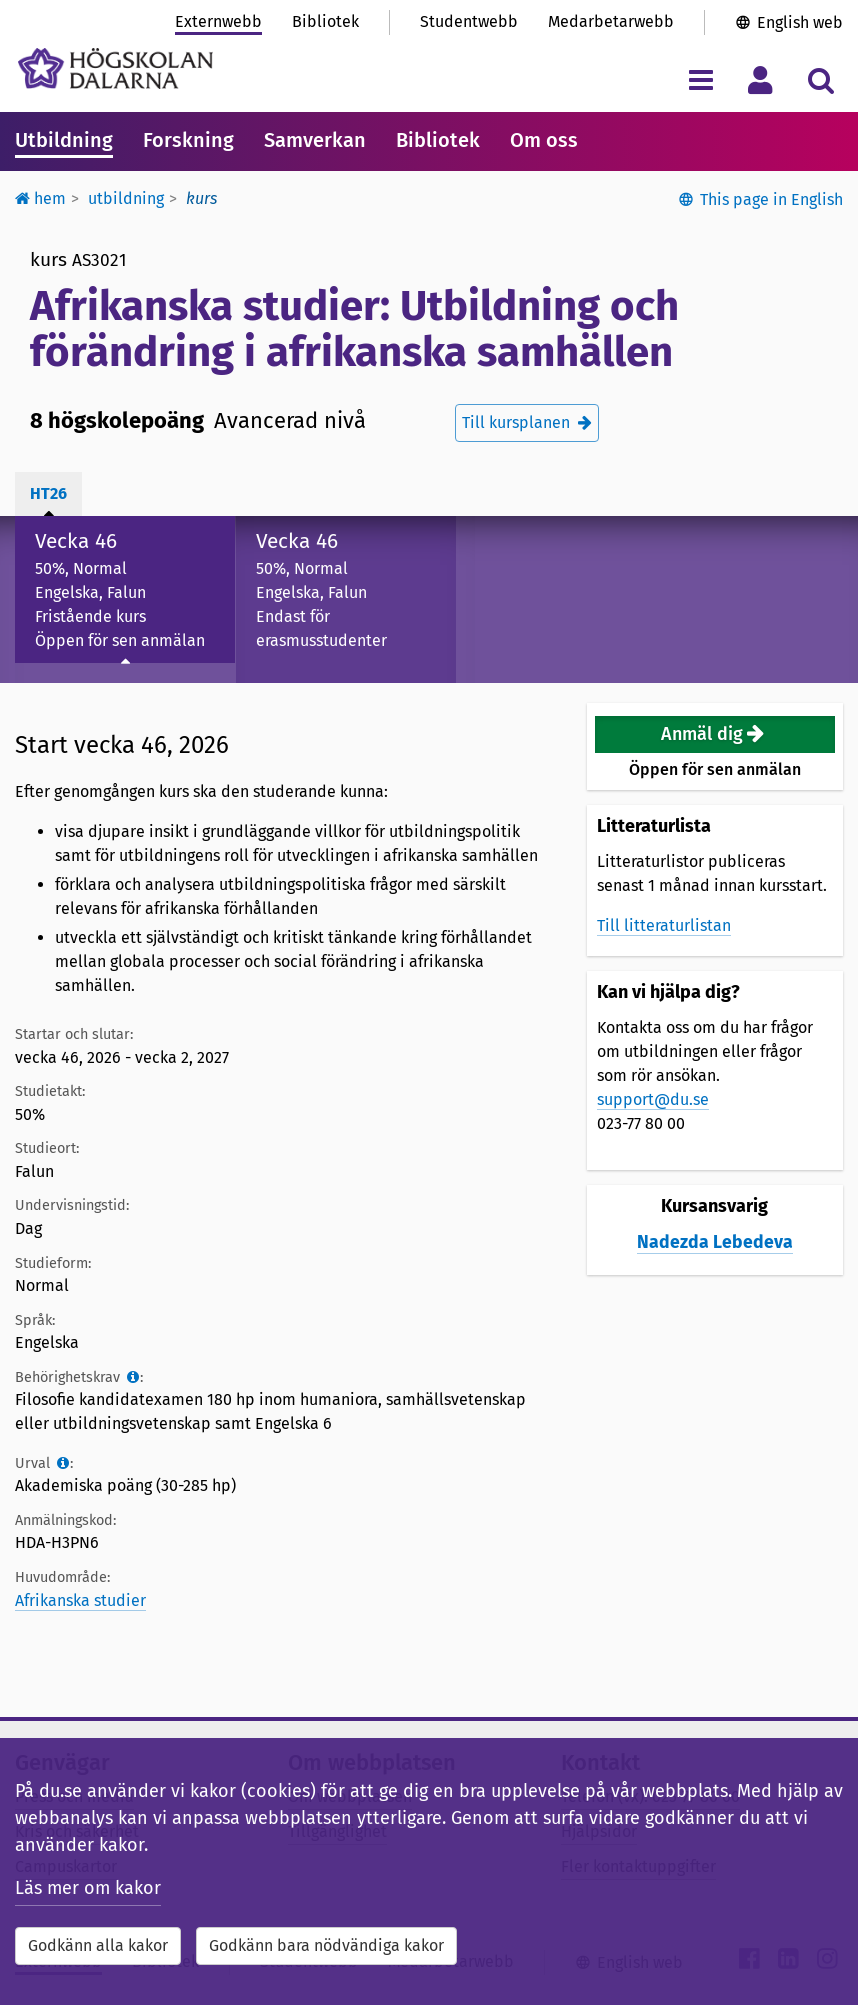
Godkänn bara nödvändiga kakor (326, 1945)
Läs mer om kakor (88, 1888)
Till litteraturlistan (664, 925)
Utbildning (64, 140)
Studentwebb (469, 21)
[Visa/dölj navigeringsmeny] (700, 79)
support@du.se (653, 1099)
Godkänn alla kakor (98, 1945)
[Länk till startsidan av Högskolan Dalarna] (115, 68)
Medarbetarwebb (611, 21)
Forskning (188, 140)
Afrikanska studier (80, 1600)
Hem (40, 198)
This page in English (771, 199)
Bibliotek (325, 21)
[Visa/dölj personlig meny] (760, 79)
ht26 (48, 493)
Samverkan (315, 140)
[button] (715, 734)
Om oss (544, 140)
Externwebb (218, 21)
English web (800, 22)
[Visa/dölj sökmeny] (820, 79)
